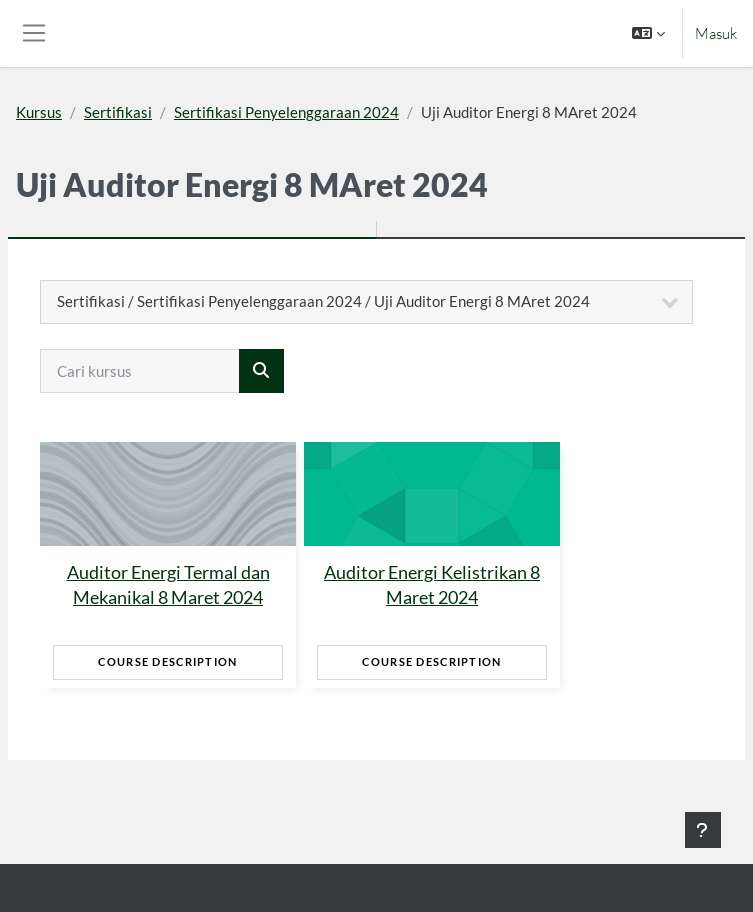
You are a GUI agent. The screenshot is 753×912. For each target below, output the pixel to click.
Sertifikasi (118, 112)
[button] (648, 33)
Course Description (167, 661)
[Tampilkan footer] (703, 830)
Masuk (716, 33)
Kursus (39, 112)
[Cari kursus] (140, 371)
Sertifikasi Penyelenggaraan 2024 (286, 112)
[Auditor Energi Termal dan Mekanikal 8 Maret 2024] (168, 494)
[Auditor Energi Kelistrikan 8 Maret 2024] (432, 494)
